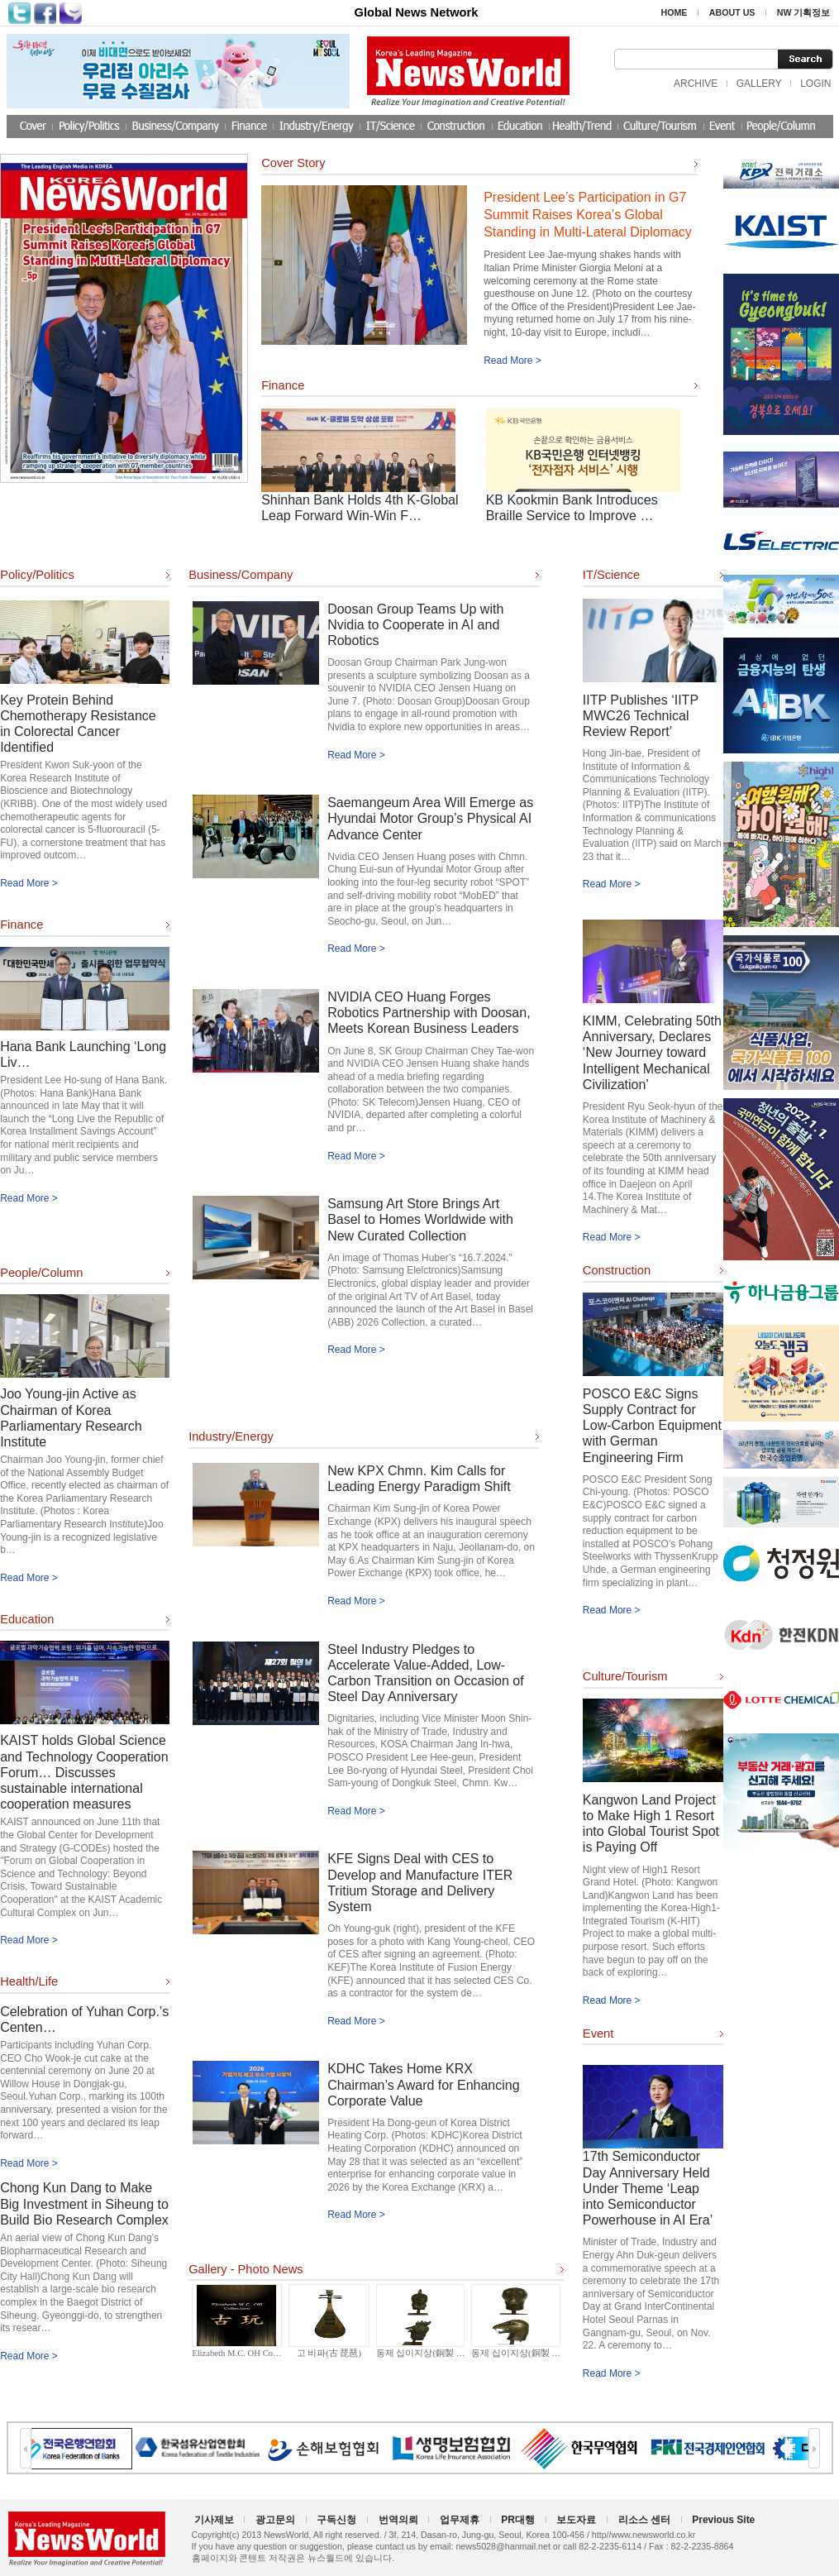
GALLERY (759, 83)
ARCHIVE (695, 83)
